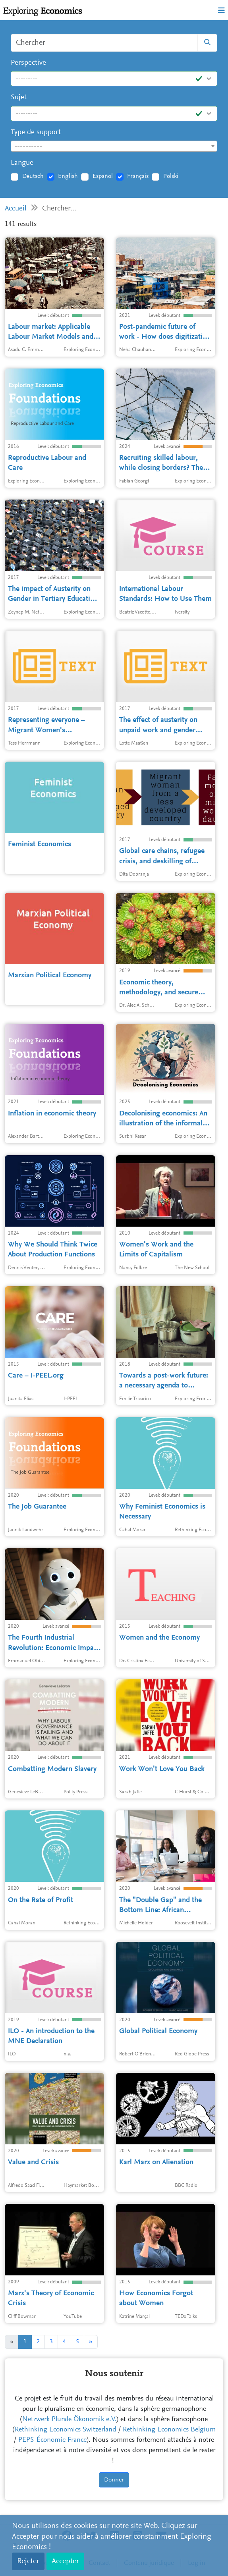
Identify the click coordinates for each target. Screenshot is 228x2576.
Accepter (65, 2561)
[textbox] (114, 146)
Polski (170, 176)
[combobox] (114, 146)
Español (103, 176)
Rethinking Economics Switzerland (65, 2429)
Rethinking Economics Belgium (169, 2429)
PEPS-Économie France (52, 2440)
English (68, 176)
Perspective (28, 63)
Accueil (16, 208)
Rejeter (28, 2561)
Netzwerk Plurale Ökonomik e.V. (69, 2419)
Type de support (36, 132)
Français (138, 176)
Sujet (19, 97)
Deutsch (33, 176)
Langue (22, 163)
